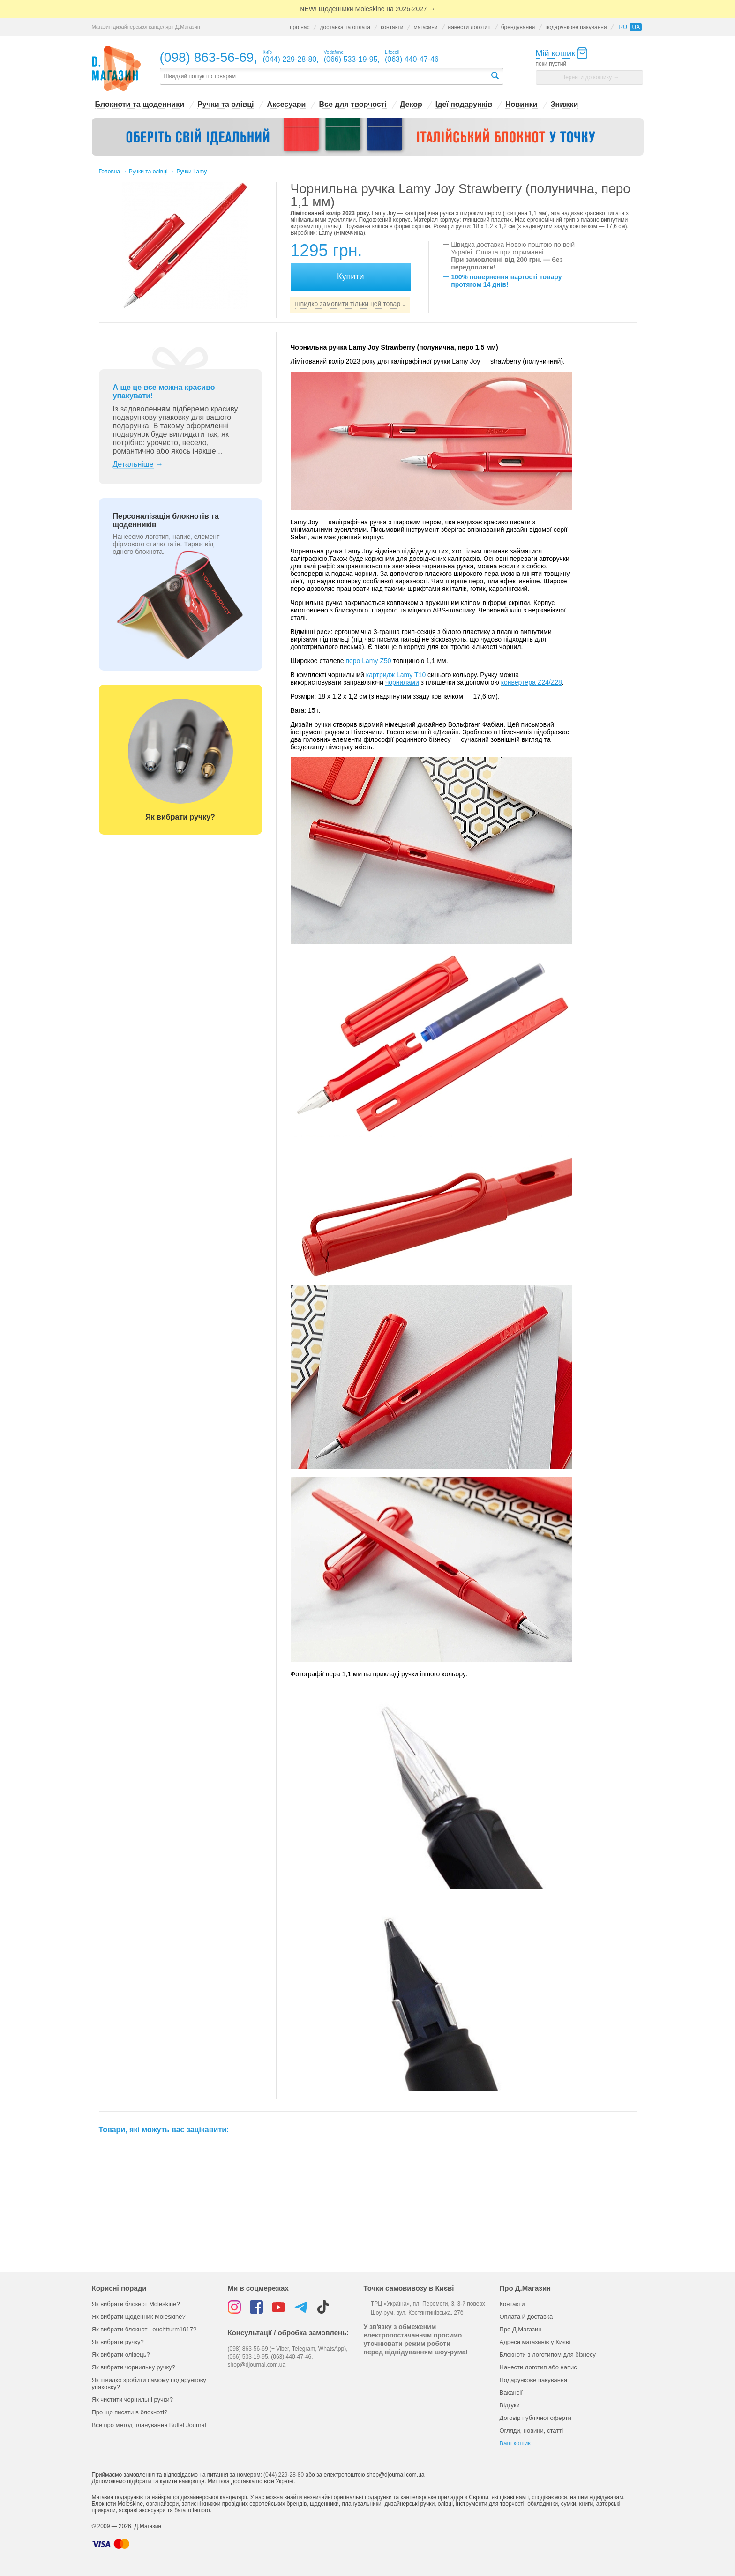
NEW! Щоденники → (367, 9)
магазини (425, 27)
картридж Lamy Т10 (396, 675)
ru (623, 27)
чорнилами (402, 682)
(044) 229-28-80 (283, 2474)
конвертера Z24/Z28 (531, 682)
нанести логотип (469, 27)
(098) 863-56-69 (207, 57)
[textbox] (325, 76)
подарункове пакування (576, 27)
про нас (299, 27)
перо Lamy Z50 (368, 661)
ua (636, 27)
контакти (392, 27)
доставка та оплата (345, 27)
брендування (518, 27)
